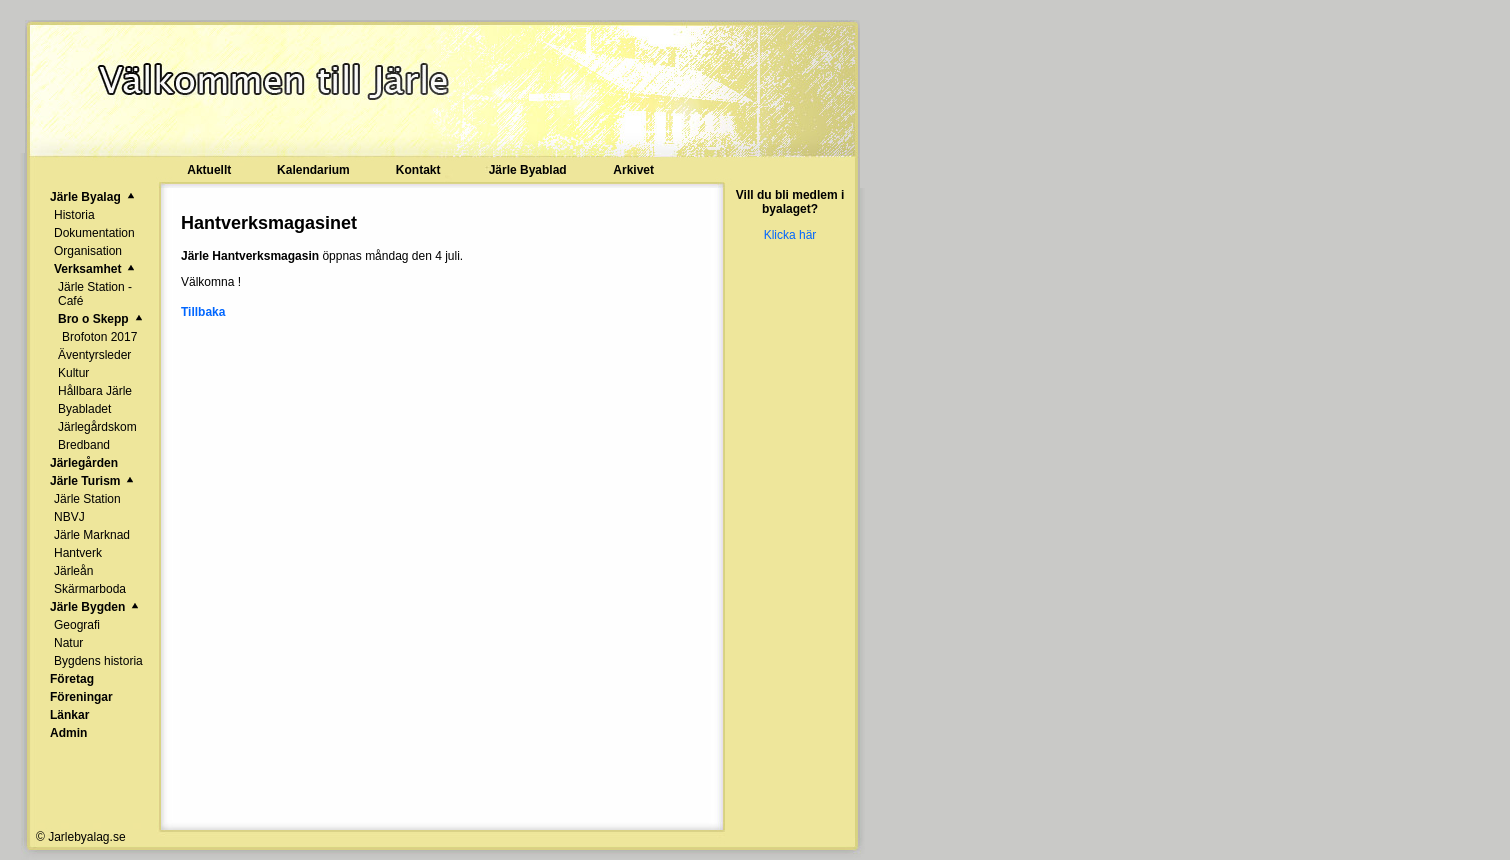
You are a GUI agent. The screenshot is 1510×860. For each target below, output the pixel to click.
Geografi (77, 625)
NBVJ (69, 517)
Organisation (88, 251)
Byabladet (84, 409)
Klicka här (790, 235)
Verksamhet (87, 269)
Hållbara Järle (95, 391)
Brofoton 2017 (99, 337)
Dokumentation (94, 233)
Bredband (84, 445)
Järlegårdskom (97, 427)
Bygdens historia (98, 661)
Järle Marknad (92, 535)
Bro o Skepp (93, 319)
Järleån (73, 571)
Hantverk (78, 553)
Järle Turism (85, 481)
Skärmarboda (90, 589)
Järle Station (87, 499)
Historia (74, 215)
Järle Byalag (85, 197)
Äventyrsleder (94, 355)
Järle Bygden (87, 607)
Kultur (73, 373)
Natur (68, 643)
